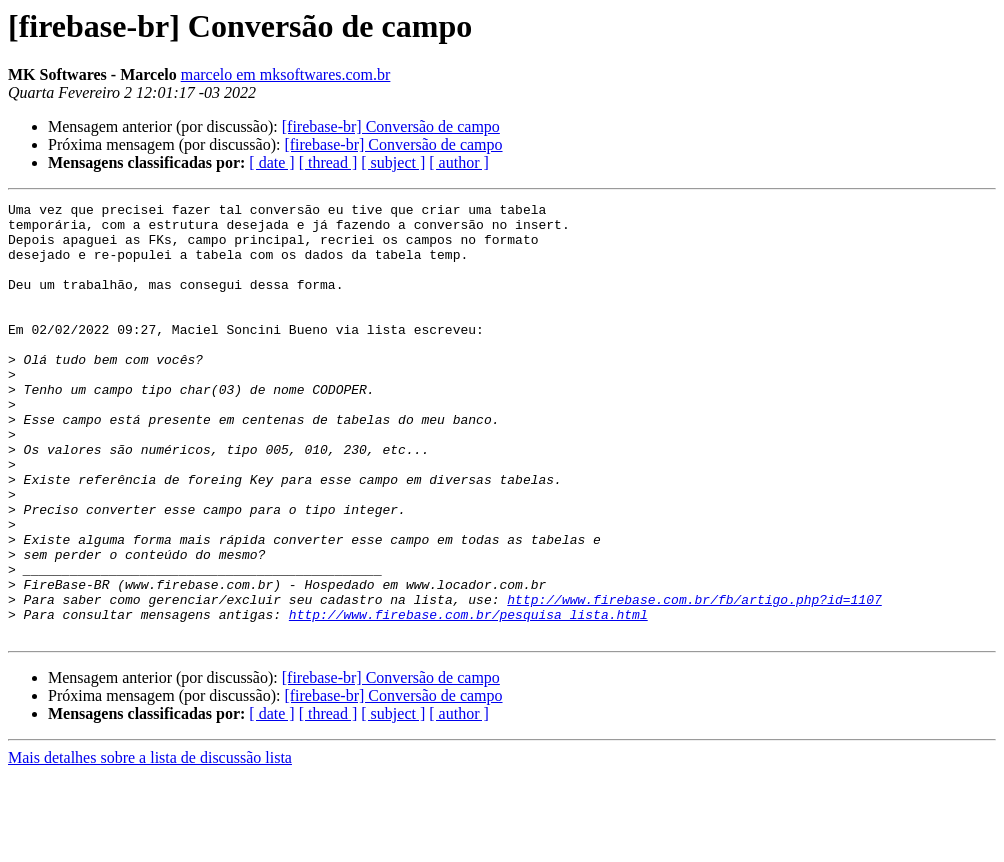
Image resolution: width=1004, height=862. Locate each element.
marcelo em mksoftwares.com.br (286, 74)
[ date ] (271, 162)
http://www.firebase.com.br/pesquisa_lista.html (468, 698)
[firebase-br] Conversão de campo (391, 126)
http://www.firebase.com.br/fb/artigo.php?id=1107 (694, 680)
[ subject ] (393, 162)
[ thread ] (328, 162)
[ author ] (459, 162)
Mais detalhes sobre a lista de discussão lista (150, 844)
